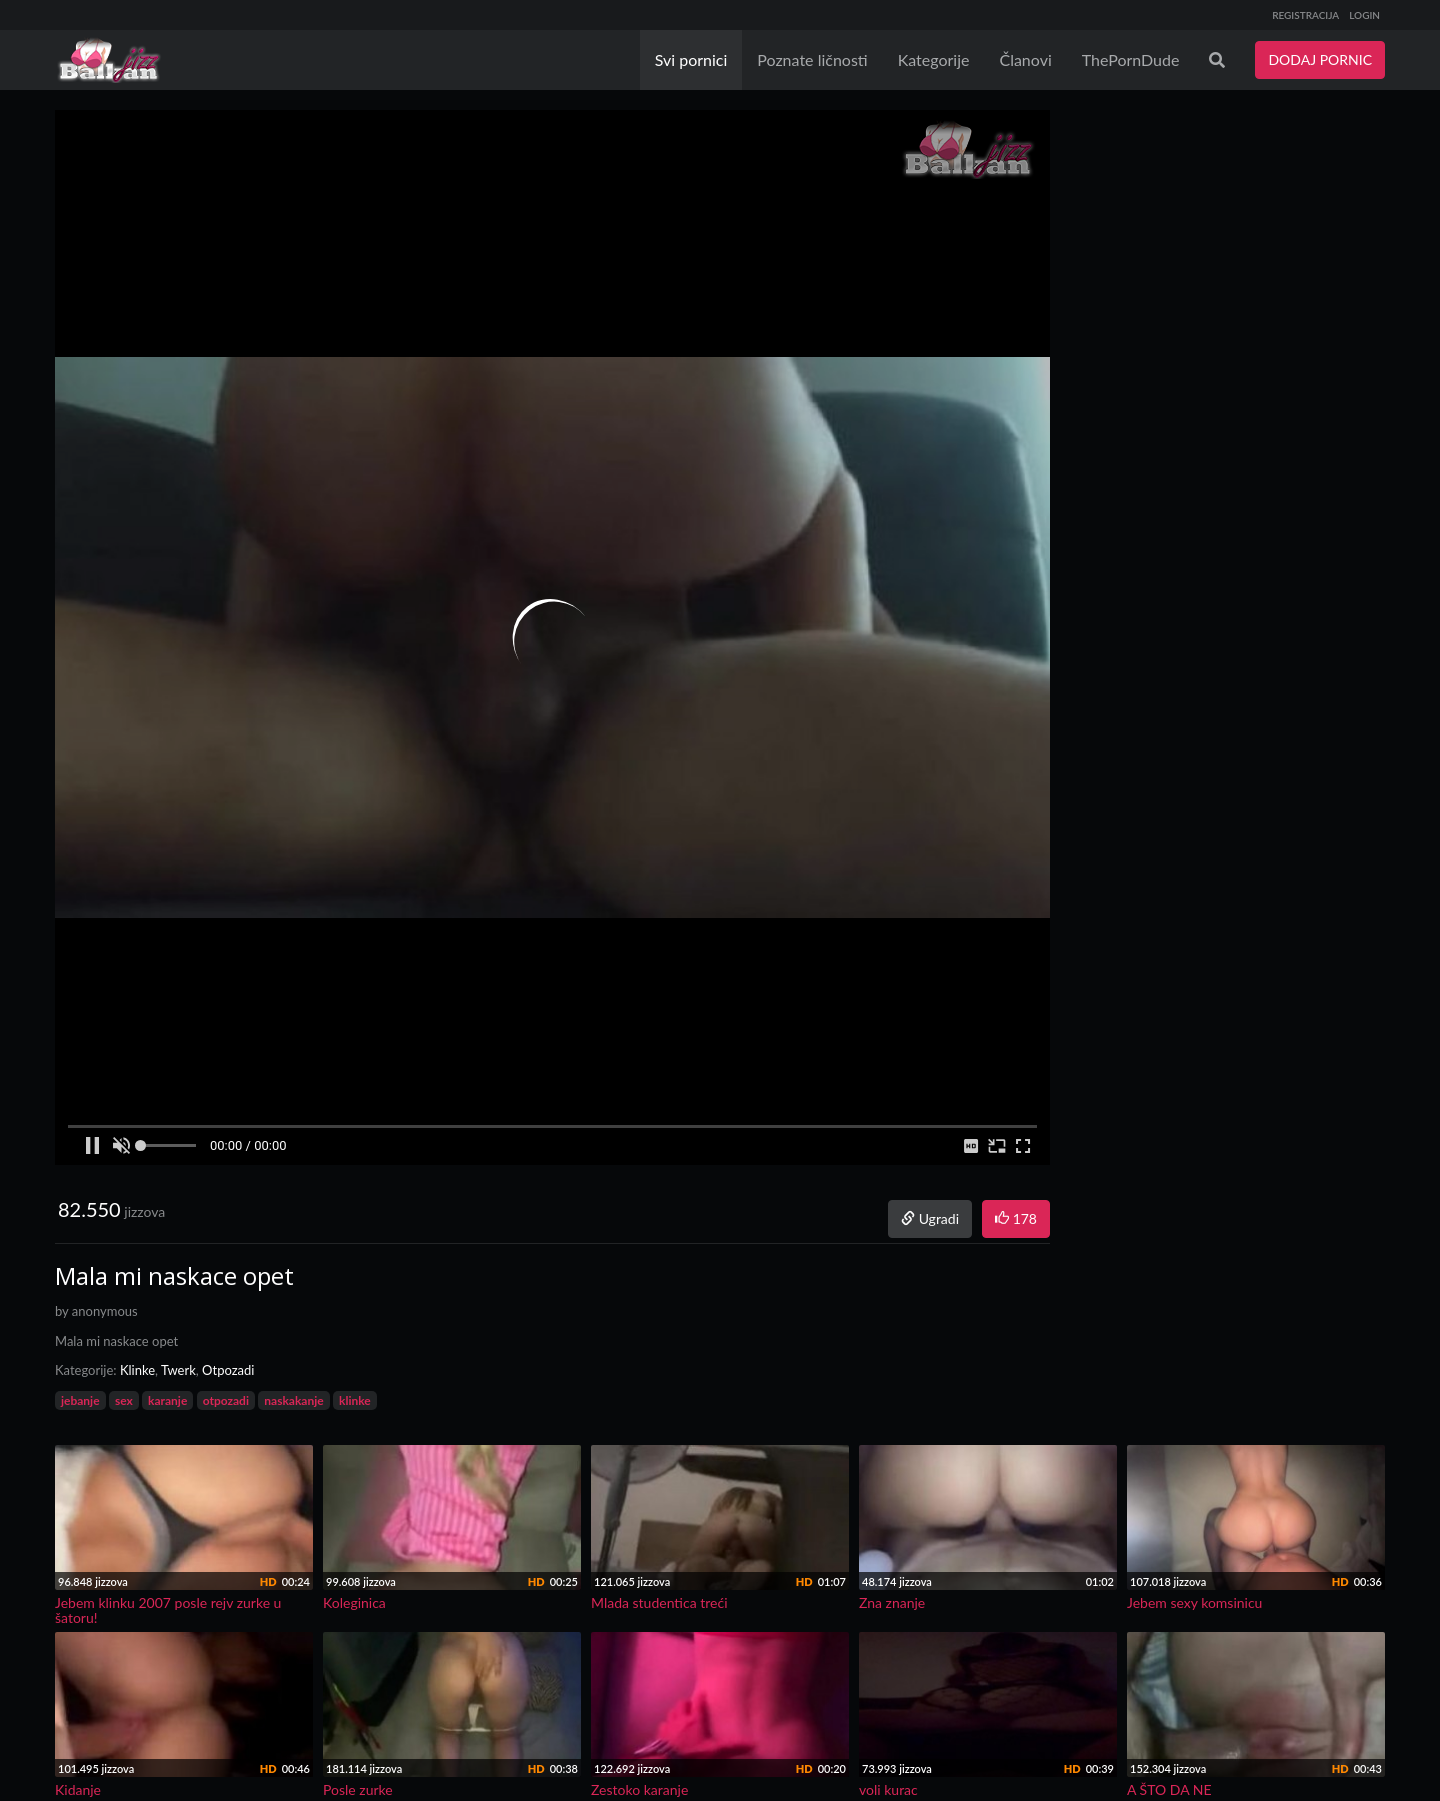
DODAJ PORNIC (1320, 59)
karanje (167, 1400)
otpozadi (226, 1400)
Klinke (137, 1370)
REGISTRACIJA (1305, 15)
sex (124, 1400)
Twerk (178, 1370)
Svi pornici (691, 59)
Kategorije (934, 59)
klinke (355, 1400)
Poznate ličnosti (812, 59)
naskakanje (293, 1400)
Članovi (1025, 59)
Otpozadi (228, 1370)
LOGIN (1364, 15)
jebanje (80, 1400)
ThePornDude (1131, 59)
